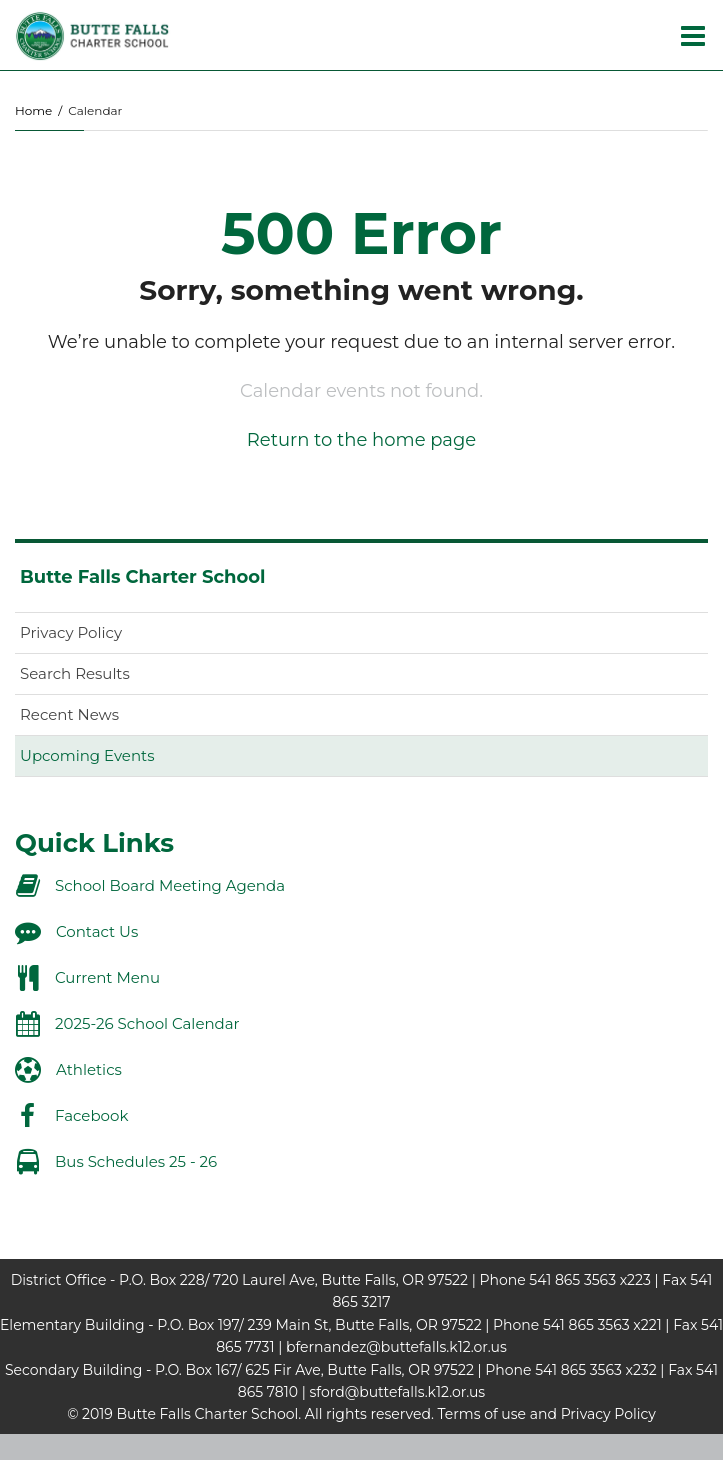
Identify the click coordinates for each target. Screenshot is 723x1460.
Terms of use (482, 1414)
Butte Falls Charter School (142, 577)
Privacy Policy (71, 632)
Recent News (69, 714)
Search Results (75, 673)
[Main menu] (693, 35)
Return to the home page (361, 440)
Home (33, 110)
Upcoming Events (87, 755)
